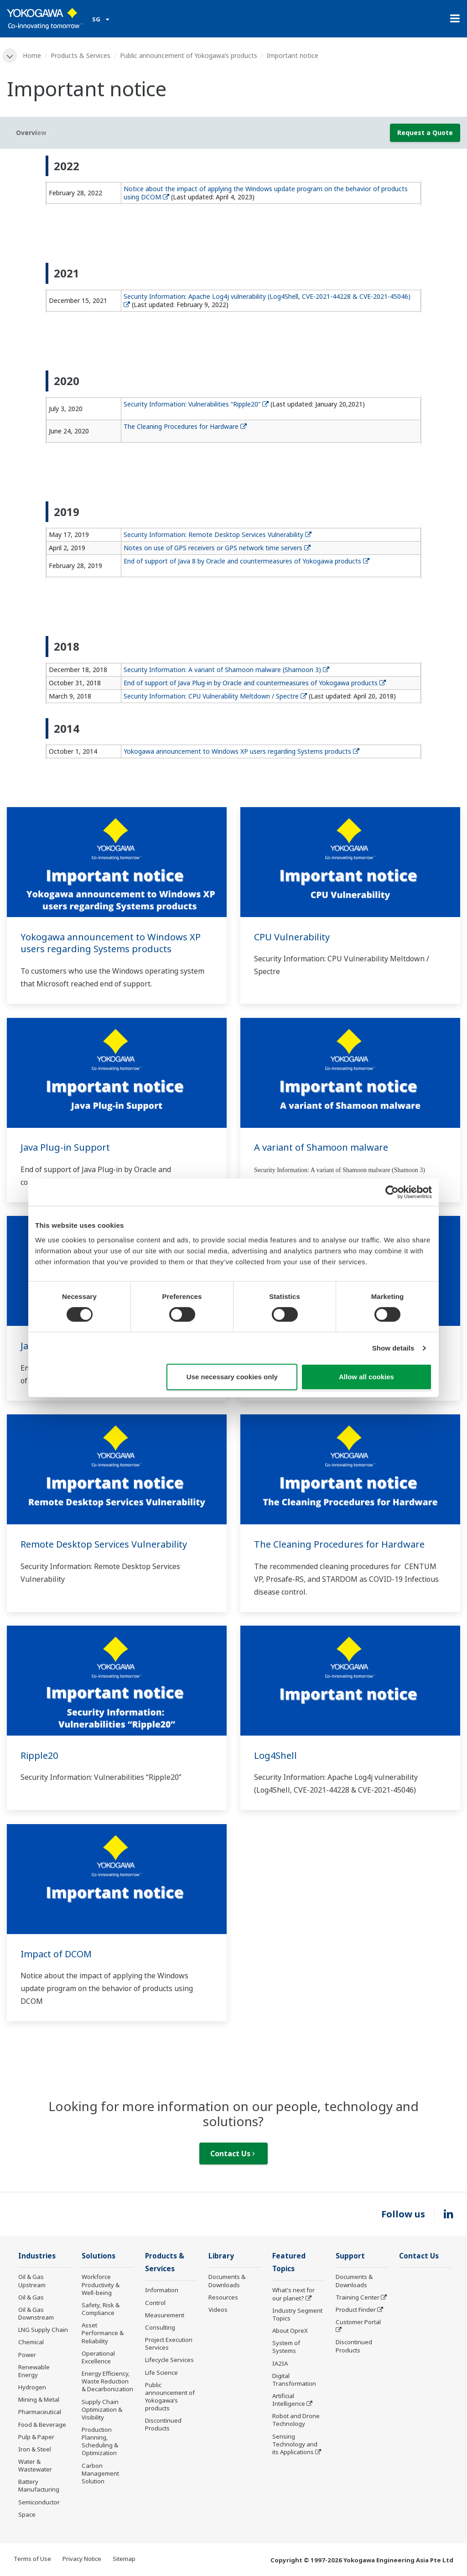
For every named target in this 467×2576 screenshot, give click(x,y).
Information (161, 2290)
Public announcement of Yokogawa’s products (188, 55)
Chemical (31, 2342)
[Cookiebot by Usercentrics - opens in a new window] (392, 1192)
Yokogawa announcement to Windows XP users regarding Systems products (241, 751)
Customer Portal (358, 2322)
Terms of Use (32, 2559)
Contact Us (232, 2153)
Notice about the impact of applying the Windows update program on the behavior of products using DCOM (266, 192)
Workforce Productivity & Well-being (100, 2284)
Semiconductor (39, 2502)
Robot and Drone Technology (296, 2420)
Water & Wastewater (35, 2465)
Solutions (98, 2256)
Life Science (161, 2372)
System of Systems (286, 2347)
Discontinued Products (163, 2424)
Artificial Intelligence (288, 2400)
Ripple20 (39, 1755)
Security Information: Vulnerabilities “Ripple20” (196, 404)
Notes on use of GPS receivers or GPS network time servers (217, 547)
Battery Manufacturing (38, 2485)
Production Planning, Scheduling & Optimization (100, 2441)
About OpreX (290, 2330)
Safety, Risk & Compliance (100, 2309)
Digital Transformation (294, 2380)
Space (27, 2514)
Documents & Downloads (226, 2281)
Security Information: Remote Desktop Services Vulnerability (217, 534)
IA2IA (280, 2363)
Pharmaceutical (39, 2412)
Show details (393, 1348)
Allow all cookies (366, 1377)
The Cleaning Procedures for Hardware (185, 426)
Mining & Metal (38, 2399)
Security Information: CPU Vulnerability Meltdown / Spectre (215, 696)
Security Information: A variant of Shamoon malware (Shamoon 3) (226, 669)
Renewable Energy (34, 2371)
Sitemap (124, 2559)
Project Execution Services (168, 2344)
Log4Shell (275, 1755)
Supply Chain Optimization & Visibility (102, 2409)
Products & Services (80, 55)
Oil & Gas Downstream (36, 2313)
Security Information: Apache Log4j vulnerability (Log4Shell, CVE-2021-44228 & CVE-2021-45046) (268, 300)
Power (27, 2355)
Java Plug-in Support (65, 1147)
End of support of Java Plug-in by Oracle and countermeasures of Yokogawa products (255, 682)
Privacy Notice (81, 2559)
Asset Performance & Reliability (103, 2333)
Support (350, 2256)
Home (32, 55)
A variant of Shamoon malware (321, 1147)
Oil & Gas (31, 2297)
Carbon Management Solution (100, 2473)
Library (221, 2256)
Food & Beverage (42, 2424)
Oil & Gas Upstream (32, 2281)
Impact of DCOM (56, 1954)
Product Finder (356, 2309)
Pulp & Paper (36, 2437)
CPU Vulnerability (292, 937)
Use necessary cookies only (232, 1377)
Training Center (357, 2297)
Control (155, 2303)
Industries (37, 2256)
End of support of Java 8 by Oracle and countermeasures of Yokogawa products (246, 561)
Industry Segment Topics (297, 2314)
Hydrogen (32, 2387)
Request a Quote (425, 132)
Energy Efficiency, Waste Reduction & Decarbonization (107, 2381)
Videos (218, 2309)
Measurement (164, 2315)
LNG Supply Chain (43, 2330)
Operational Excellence (98, 2357)
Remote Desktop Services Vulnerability (104, 1544)
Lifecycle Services (169, 2360)
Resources (223, 2297)
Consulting (160, 2327)
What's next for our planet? (293, 2294)
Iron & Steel (34, 2449)
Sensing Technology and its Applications (294, 2444)
